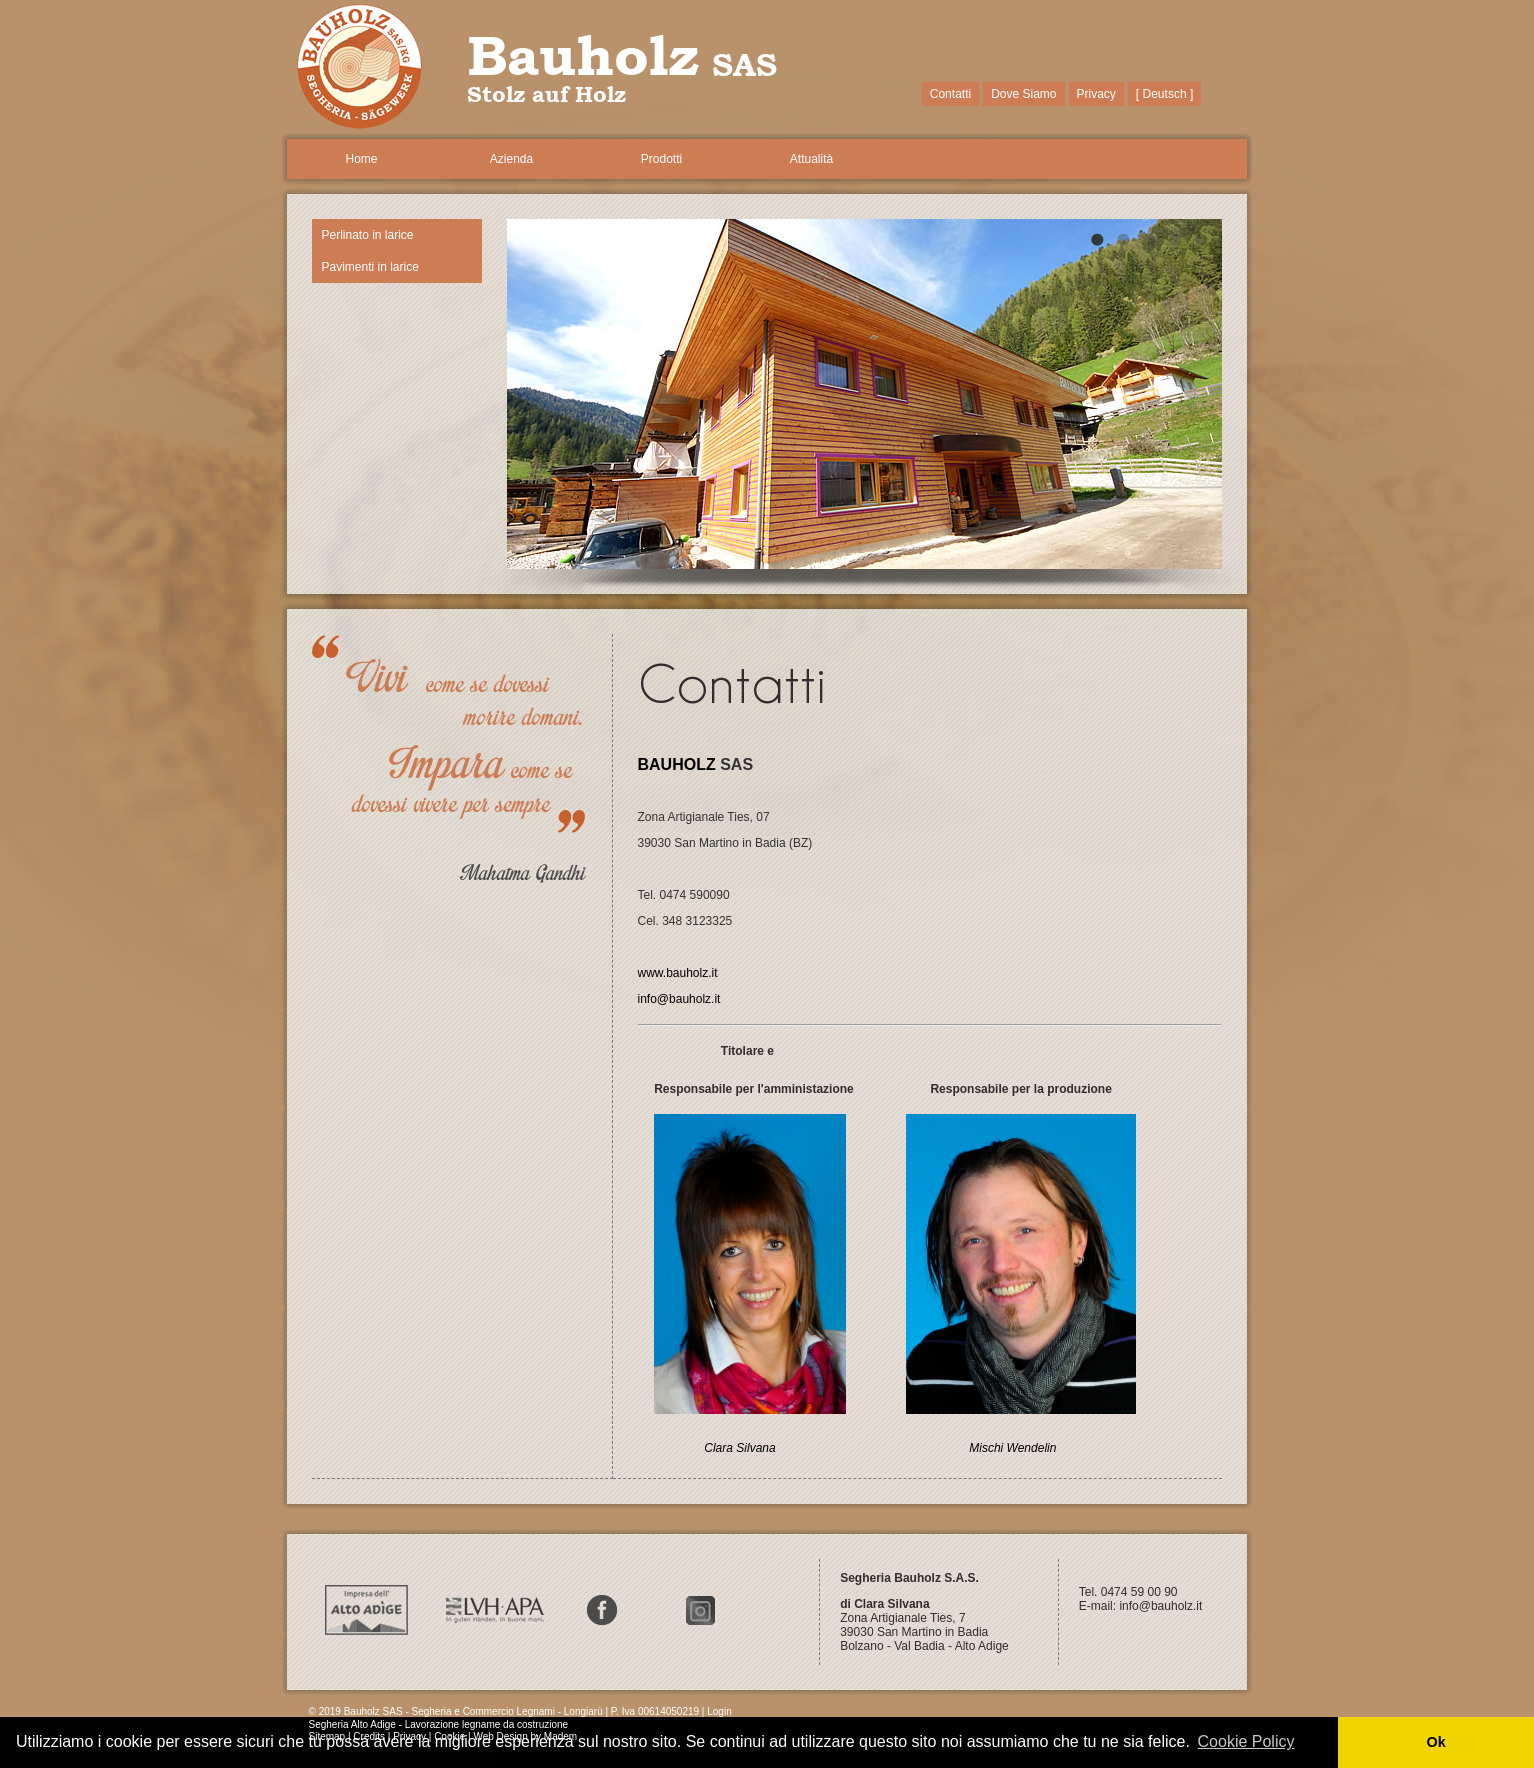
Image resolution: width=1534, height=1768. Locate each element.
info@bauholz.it (1162, 1606)
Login (719, 1711)
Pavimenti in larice (370, 267)
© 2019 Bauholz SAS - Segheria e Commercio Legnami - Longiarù (456, 1711)
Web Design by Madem (525, 1736)
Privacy (1096, 94)
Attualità (811, 159)
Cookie (449, 1736)
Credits (369, 1736)
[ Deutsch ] (1164, 94)
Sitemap (327, 1736)
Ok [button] (1435, 1742)
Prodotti (661, 159)
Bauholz (583, 55)
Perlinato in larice (368, 235)
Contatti (950, 94)
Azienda (511, 159)
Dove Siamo (1023, 94)
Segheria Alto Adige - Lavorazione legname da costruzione (439, 1724)
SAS (744, 64)
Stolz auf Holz (546, 94)
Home (361, 159)
